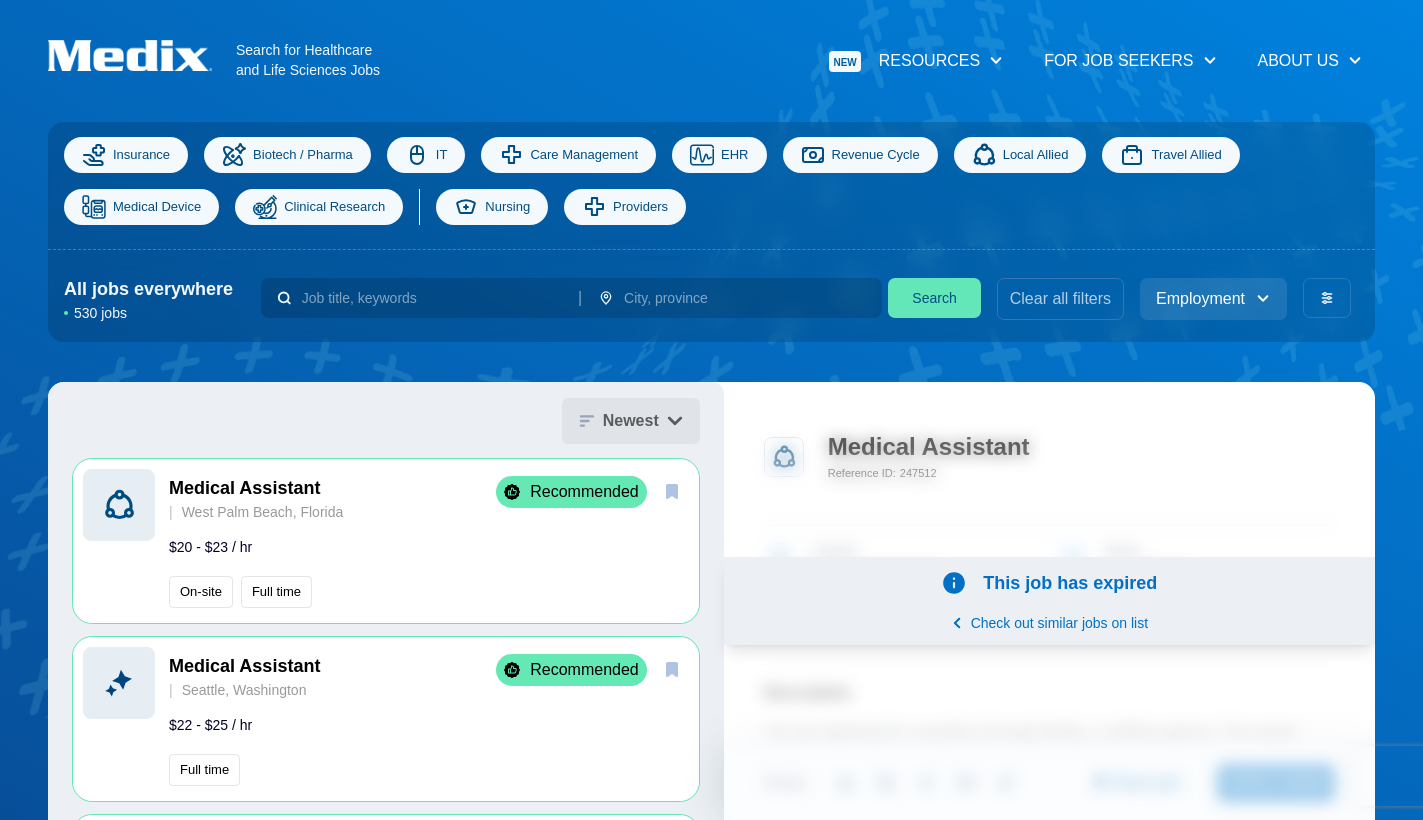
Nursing (492, 207)
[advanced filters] (1327, 298)
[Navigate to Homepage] (142, 55)
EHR (719, 155)
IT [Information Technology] (426, 155)
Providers (625, 207)
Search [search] (934, 298)
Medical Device (141, 207)
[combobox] (432, 298)
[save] (672, 491)
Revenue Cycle (860, 155)
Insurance (126, 155)
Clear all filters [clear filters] (1060, 298)
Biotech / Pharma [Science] (287, 155)
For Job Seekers (1130, 60)
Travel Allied (1170, 155)
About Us (1311, 60)
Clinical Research (319, 207)
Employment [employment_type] (1213, 298)
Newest (631, 420)
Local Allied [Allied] (1020, 155)
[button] (386, 541)
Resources (916, 61)
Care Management (568, 155)
